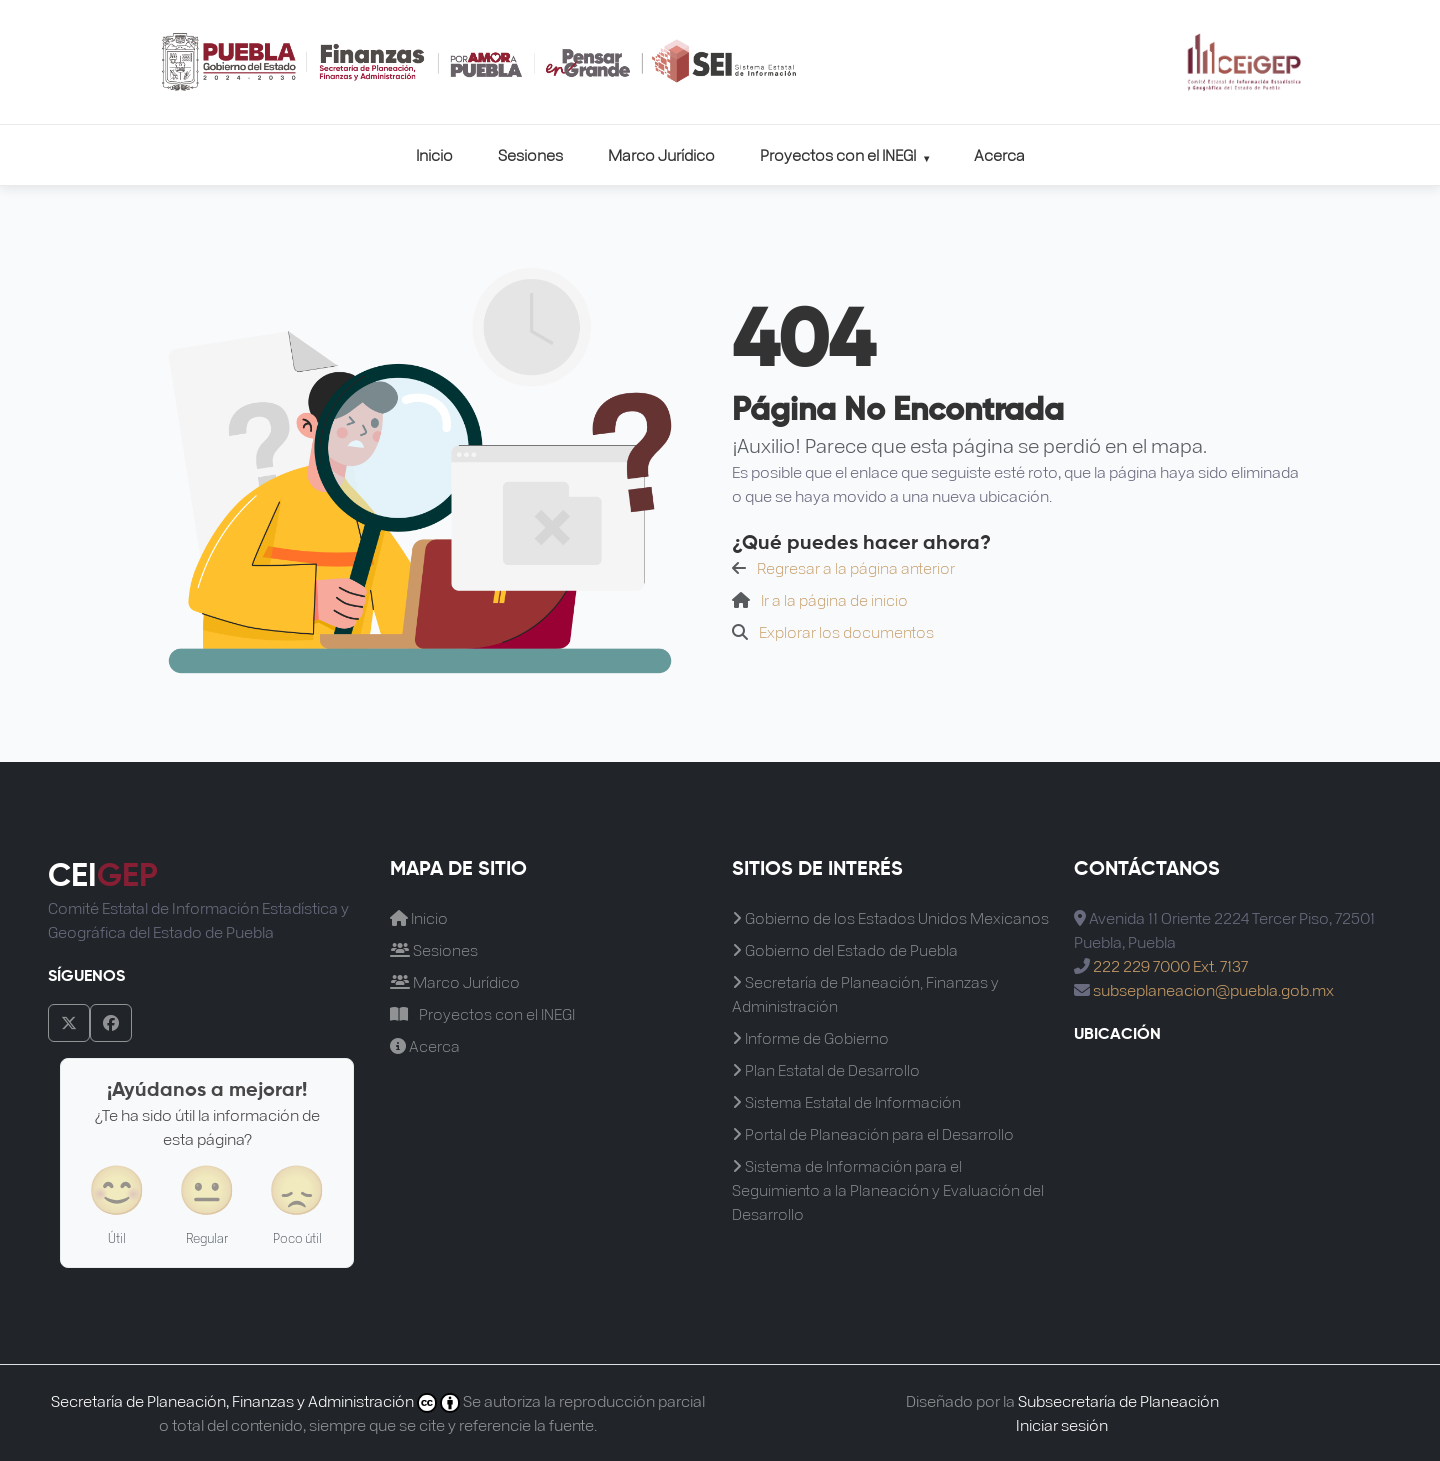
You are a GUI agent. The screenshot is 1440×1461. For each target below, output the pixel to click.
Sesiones (530, 154)
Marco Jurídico (661, 154)
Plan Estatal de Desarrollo (826, 1069)
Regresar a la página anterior (856, 567)
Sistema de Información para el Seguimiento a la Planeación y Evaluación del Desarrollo (888, 1189)
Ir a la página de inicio (834, 599)
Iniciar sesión (1062, 1424)
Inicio (434, 154)
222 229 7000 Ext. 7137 (1170, 965)
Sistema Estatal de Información (846, 1101)
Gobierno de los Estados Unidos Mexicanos (890, 917)
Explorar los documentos (846, 631)
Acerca (999, 154)
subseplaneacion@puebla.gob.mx (1213, 989)
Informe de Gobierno (810, 1037)
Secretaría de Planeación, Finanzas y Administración (865, 993)
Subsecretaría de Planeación (1118, 1400)
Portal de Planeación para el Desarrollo (873, 1133)
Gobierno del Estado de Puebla (845, 949)
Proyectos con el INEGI (844, 154)
